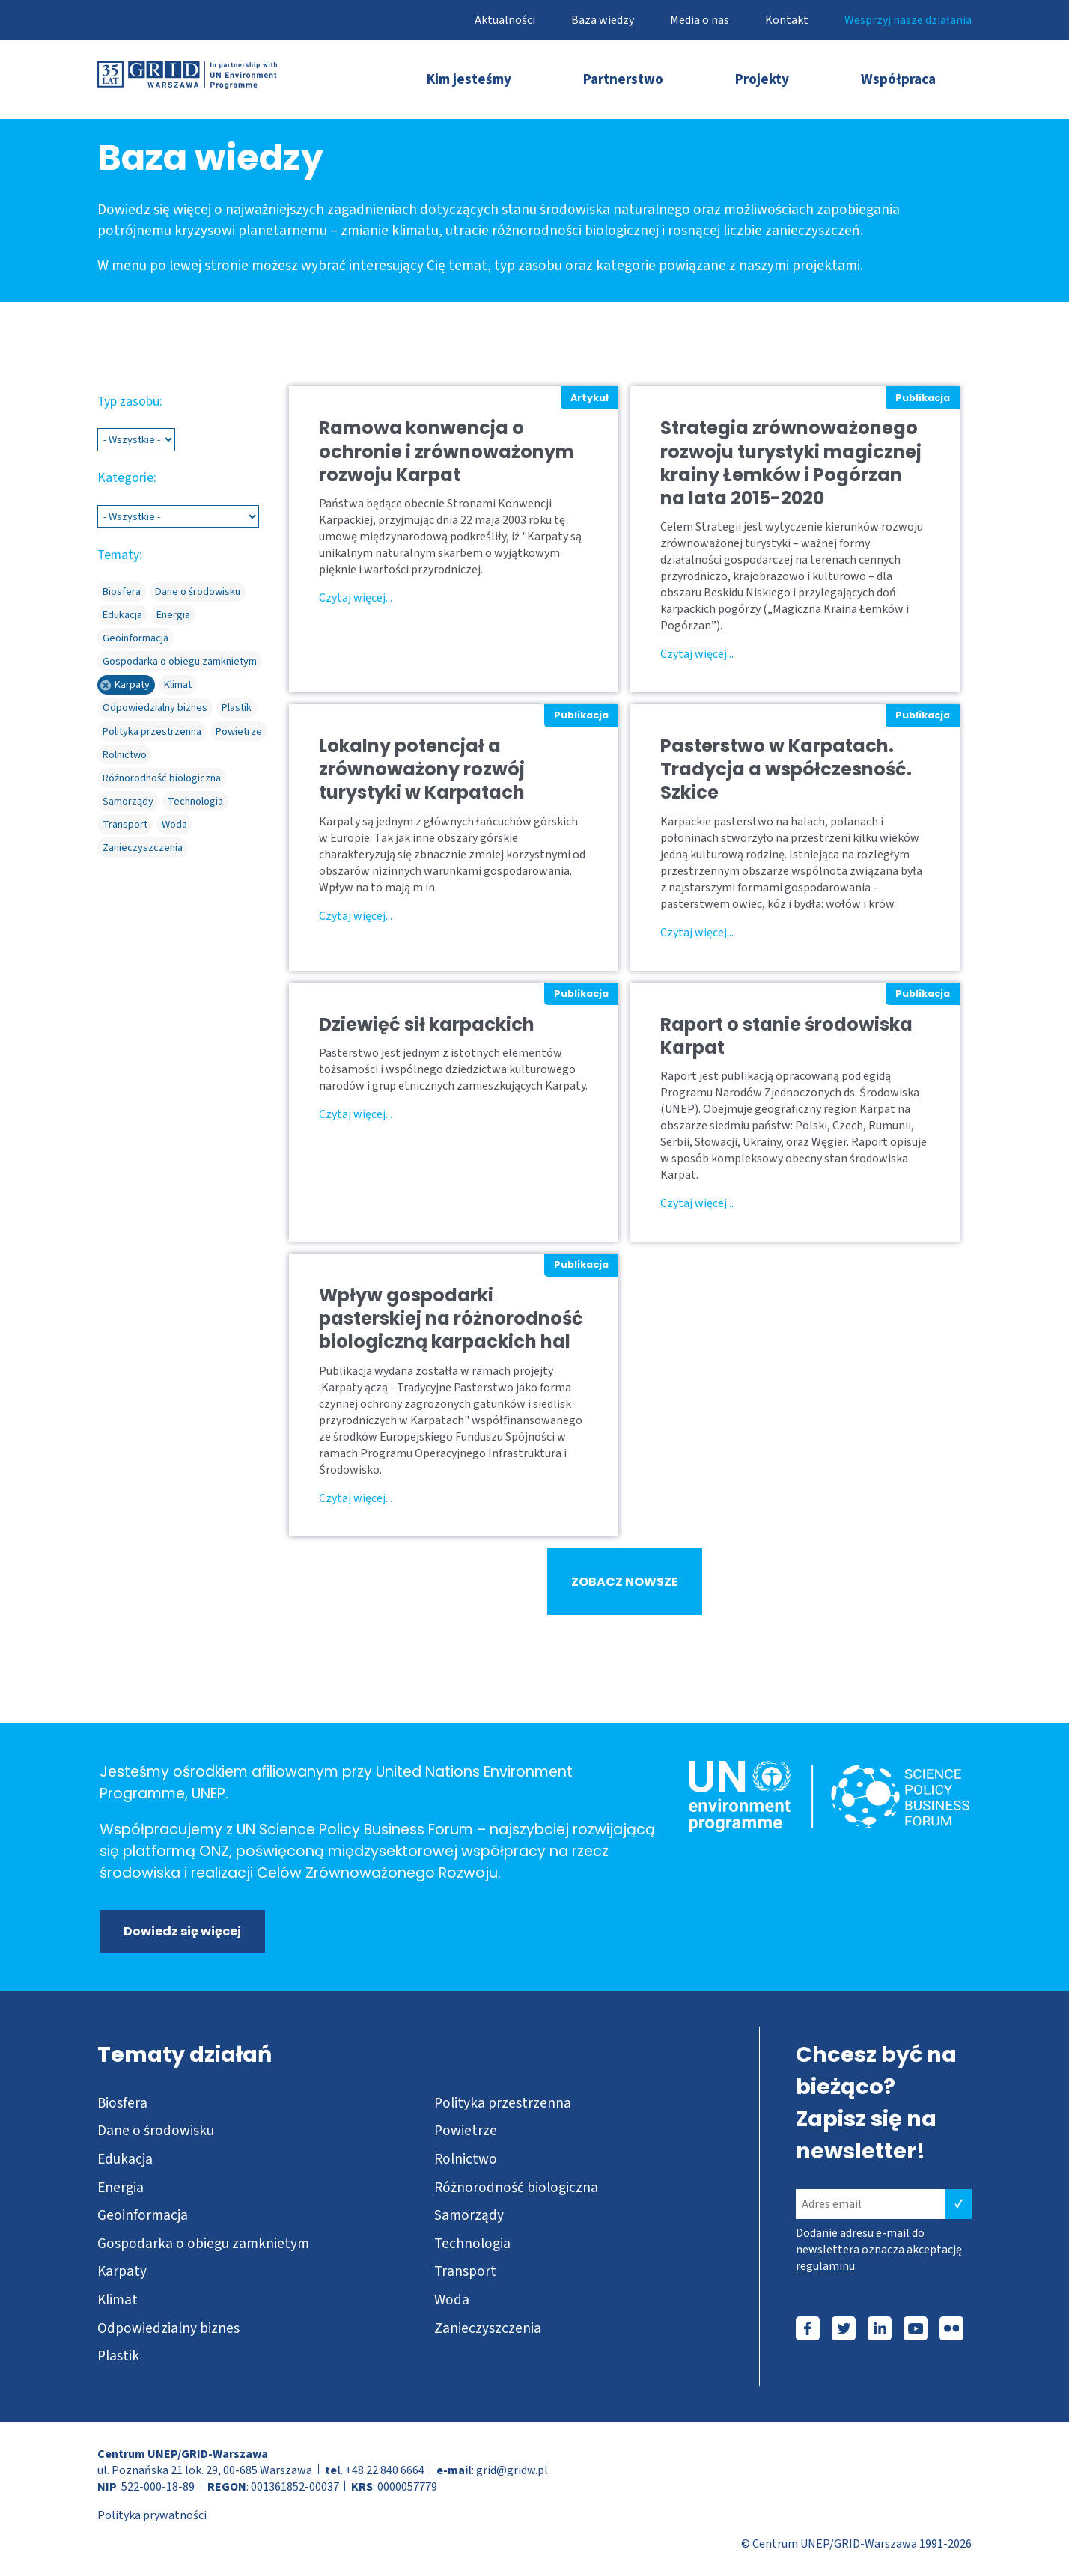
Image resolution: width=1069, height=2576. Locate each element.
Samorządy (469, 2215)
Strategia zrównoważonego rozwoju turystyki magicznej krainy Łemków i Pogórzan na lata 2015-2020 (791, 463)
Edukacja (125, 2159)
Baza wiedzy (602, 20)
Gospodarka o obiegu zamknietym (203, 2243)
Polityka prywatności (152, 2515)
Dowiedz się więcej (182, 1931)
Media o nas (699, 20)
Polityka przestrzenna (502, 2103)
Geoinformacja (142, 2215)
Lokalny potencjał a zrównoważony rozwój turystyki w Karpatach (422, 769)
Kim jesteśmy (469, 79)
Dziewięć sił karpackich (426, 1024)
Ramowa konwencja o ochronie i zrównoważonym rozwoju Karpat (446, 451)
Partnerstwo (623, 79)
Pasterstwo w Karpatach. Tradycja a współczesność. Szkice (786, 769)
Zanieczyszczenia (487, 2328)
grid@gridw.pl (512, 2470)
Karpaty (122, 2271)
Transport (465, 2271)
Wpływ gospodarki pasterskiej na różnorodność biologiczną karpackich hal (451, 1319)
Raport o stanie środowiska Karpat (786, 1036)
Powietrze (465, 2130)
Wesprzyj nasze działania (908, 20)
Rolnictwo (465, 2159)
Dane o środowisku (155, 2130)
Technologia (472, 2243)
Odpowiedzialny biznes (168, 2328)
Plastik (118, 2355)
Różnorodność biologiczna (516, 2187)
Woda (451, 2299)
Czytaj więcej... (355, 598)
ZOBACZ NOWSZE (624, 1581)
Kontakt (786, 20)
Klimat (117, 2299)
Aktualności (505, 20)
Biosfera (122, 2103)
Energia (120, 2187)
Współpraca (898, 79)
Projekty (762, 79)
